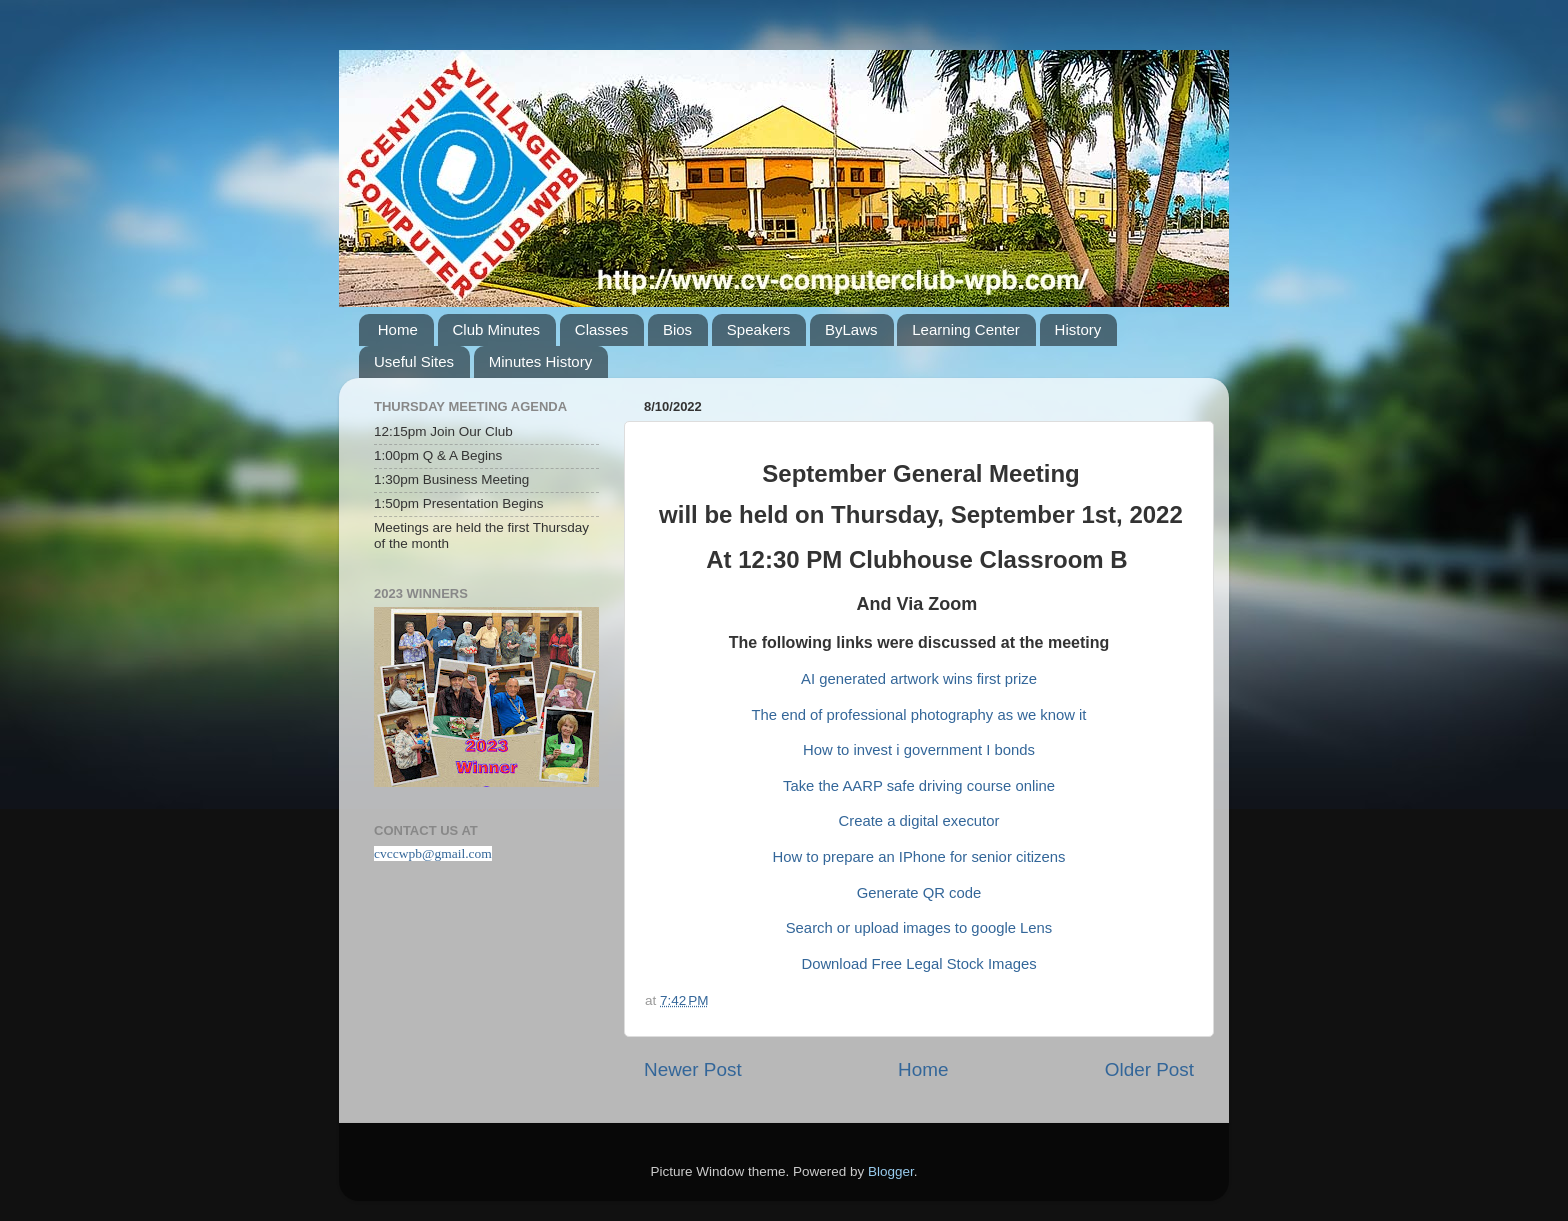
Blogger (891, 1171)
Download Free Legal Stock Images (918, 964)
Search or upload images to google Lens (919, 928)
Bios (677, 329)
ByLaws (851, 329)
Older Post (1149, 1069)
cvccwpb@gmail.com (433, 853)
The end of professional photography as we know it (918, 715)
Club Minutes (497, 329)
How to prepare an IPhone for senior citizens (919, 857)
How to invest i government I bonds (919, 750)
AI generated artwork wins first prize (919, 679)
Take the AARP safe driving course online (919, 786)
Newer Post (693, 1069)
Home (398, 329)
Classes (601, 329)
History (1078, 329)
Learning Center (966, 329)
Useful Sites (414, 361)
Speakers (758, 329)
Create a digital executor (919, 821)
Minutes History (540, 361)
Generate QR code (919, 893)
